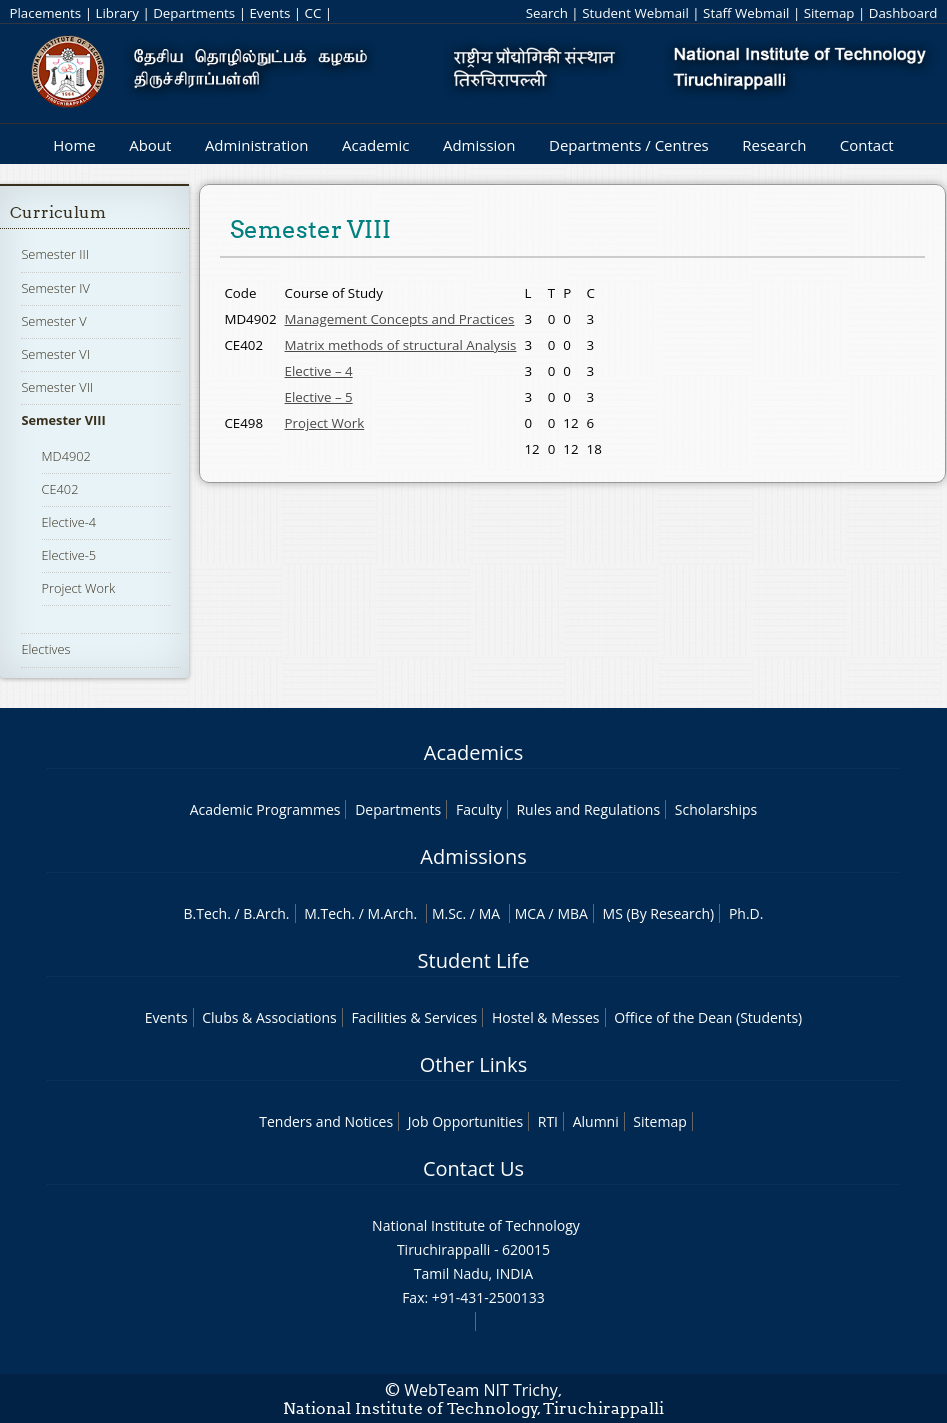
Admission (479, 145)
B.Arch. (266, 913)
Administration (257, 145)
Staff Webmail (746, 13)
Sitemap (829, 13)
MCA (530, 913)
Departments (194, 13)
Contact (867, 145)
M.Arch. (392, 913)
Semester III (55, 254)
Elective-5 (69, 555)
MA (489, 913)
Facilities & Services (414, 1017)
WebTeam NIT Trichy (481, 1390)
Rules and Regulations (588, 809)
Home (74, 145)
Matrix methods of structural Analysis (401, 345)
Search (547, 13)
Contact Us (473, 1168)
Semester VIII (63, 420)
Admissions (473, 856)
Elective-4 (69, 522)
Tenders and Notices (326, 1121)
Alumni (596, 1121)
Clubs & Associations (269, 1017)
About (150, 145)
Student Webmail (635, 13)
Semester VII (57, 387)
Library (116, 13)
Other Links (473, 1064)
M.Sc (447, 913)
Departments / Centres (629, 145)
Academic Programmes (265, 809)
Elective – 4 (319, 371)
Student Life (474, 960)
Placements (45, 13)
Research (774, 145)
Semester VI (55, 354)
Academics (473, 752)
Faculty (479, 809)
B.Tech (206, 913)
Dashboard (903, 13)
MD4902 (66, 456)
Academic (375, 145)
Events (269, 13)
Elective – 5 (319, 397)
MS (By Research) (659, 913)
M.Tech (327, 913)
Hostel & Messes (546, 1017)
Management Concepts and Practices (400, 319)
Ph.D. (746, 913)
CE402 (60, 489)
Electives (45, 649)
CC (313, 13)
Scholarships (716, 809)
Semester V (53, 321)
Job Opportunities (465, 1121)
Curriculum (58, 212)
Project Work (79, 588)
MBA (572, 913)
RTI (548, 1121)
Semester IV (55, 288)
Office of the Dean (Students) (708, 1017)
